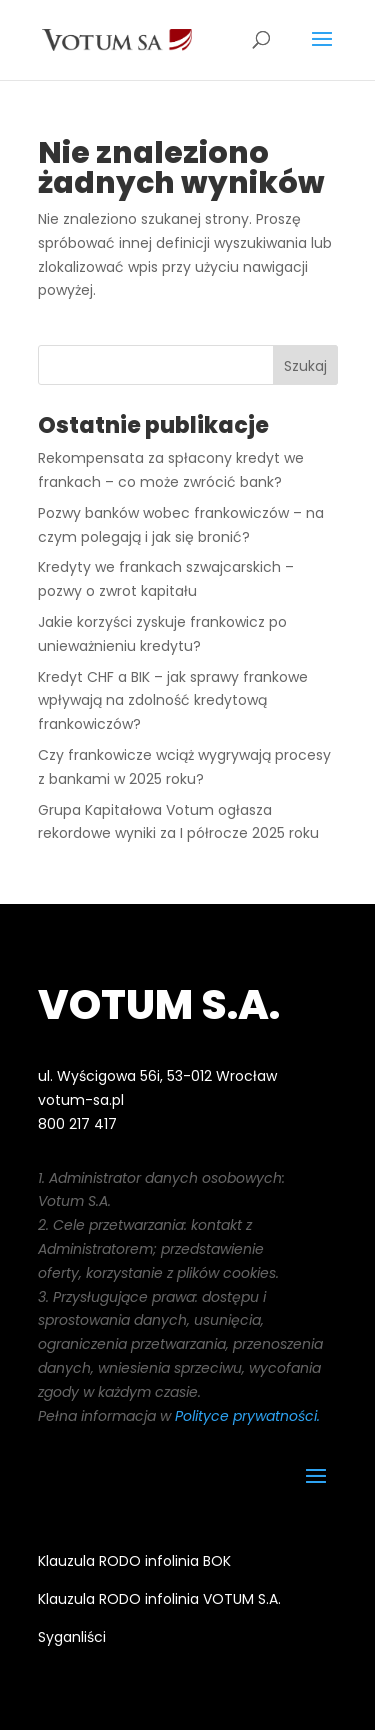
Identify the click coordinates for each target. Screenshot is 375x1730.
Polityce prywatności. (247, 1416)
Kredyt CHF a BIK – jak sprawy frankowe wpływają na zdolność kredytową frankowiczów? (173, 701)
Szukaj (305, 366)
